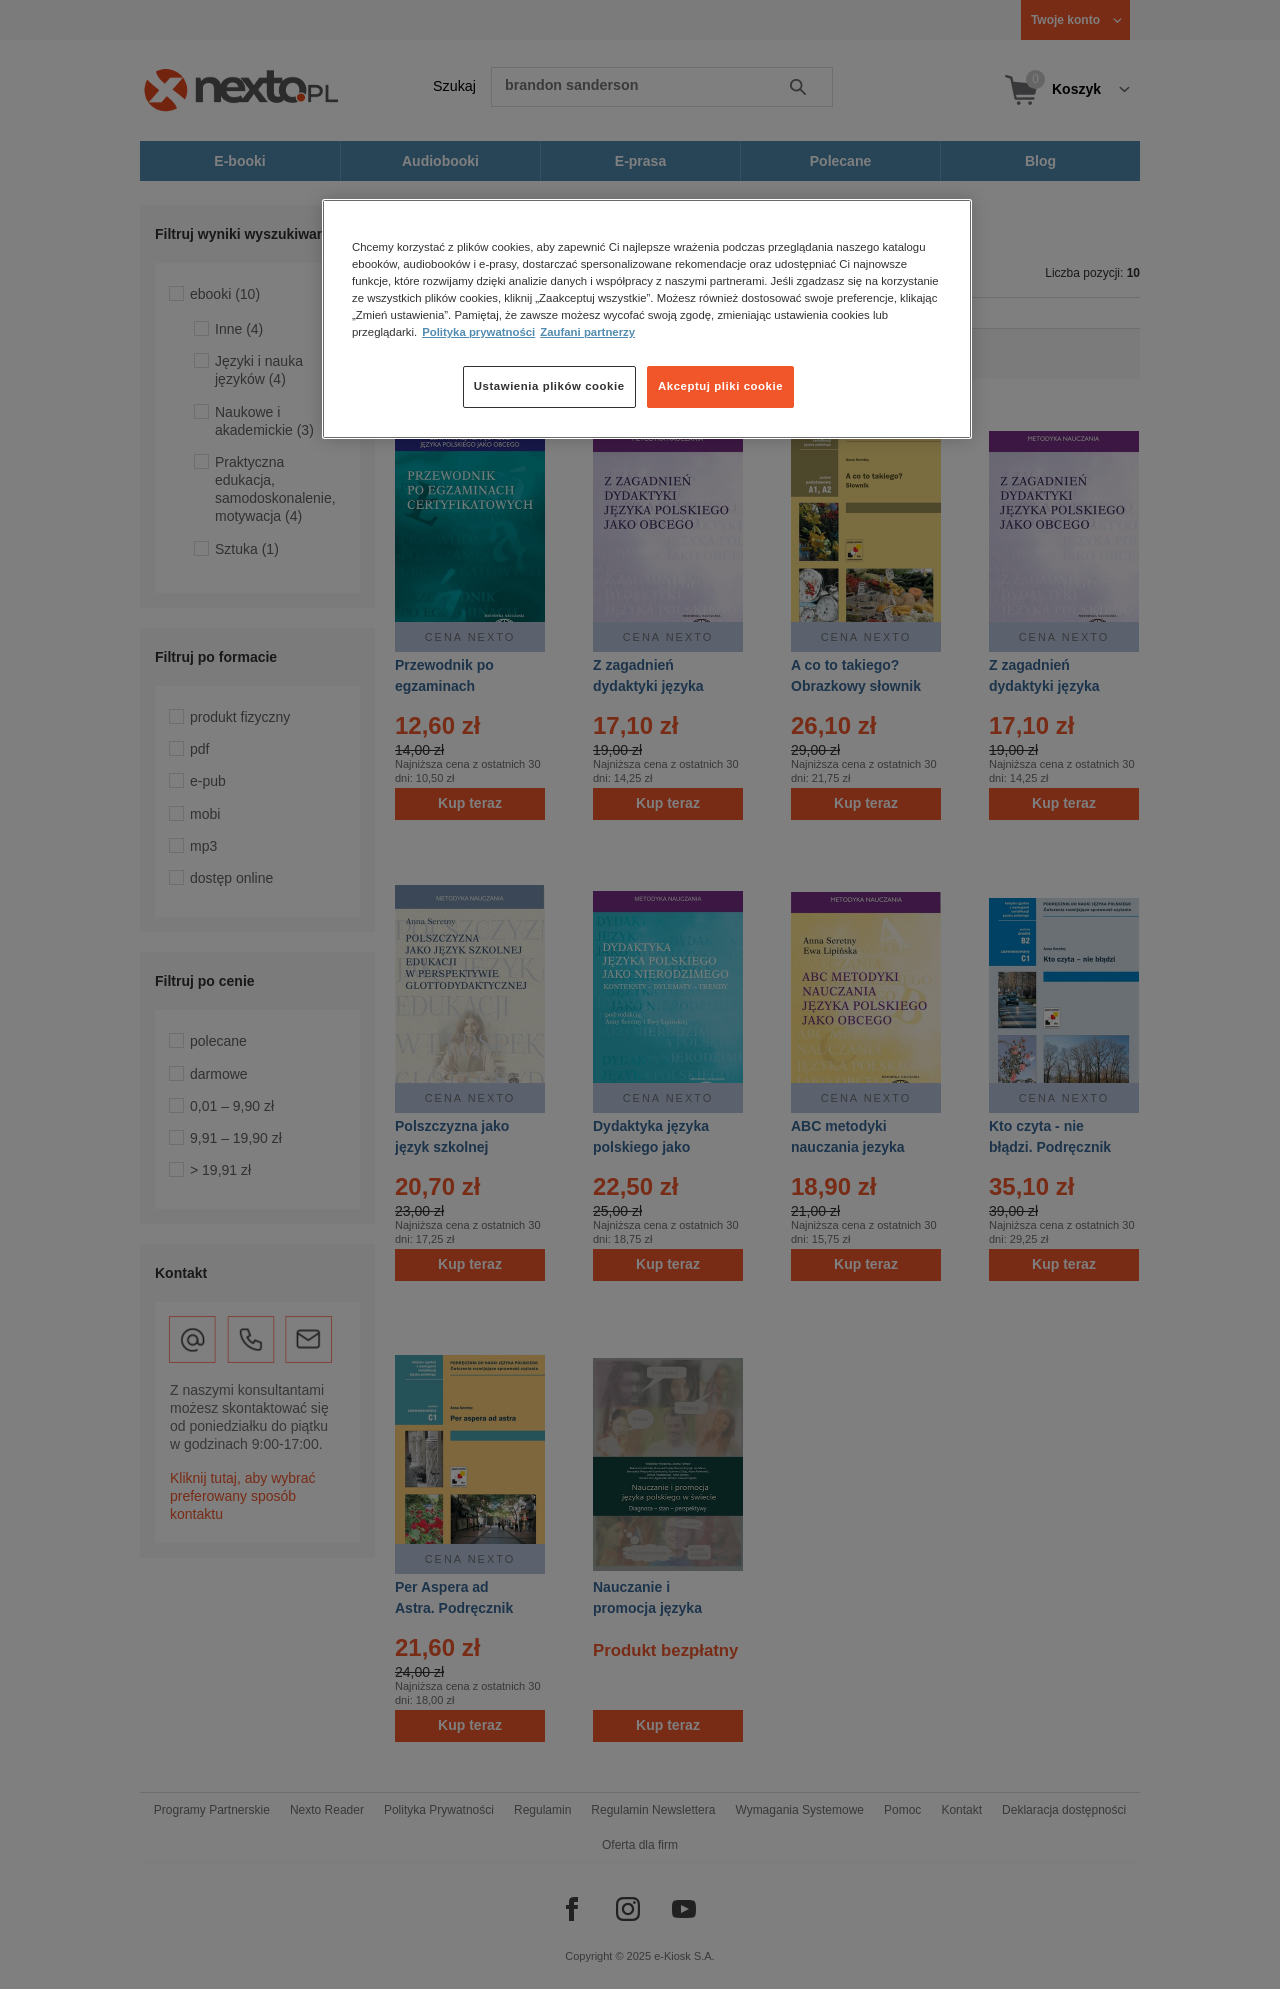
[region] (647, 319)
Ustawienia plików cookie (549, 386)
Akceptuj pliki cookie (720, 386)
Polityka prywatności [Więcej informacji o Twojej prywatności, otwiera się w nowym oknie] (478, 332)
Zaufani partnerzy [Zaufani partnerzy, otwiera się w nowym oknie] (587, 332)
